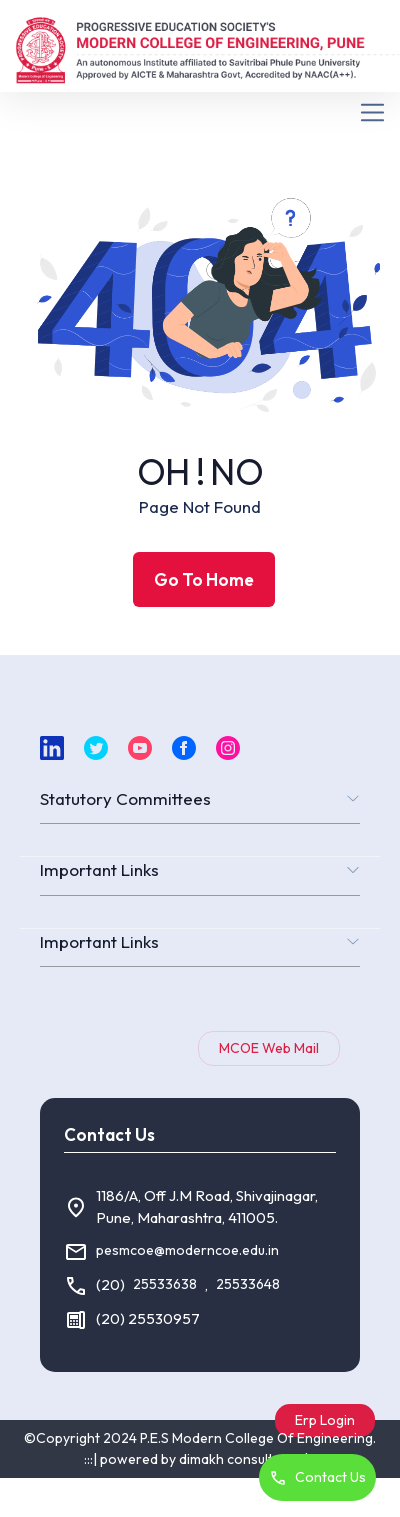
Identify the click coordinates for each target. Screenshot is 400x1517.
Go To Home (204, 579)
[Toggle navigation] (200, 112)
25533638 (165, 1284)
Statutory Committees (125, 798)
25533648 (248, 1284)
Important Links (99, 869)
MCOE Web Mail (269, 1048)
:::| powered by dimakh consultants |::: (200, 1459)
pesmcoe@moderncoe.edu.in (187, 1250)
